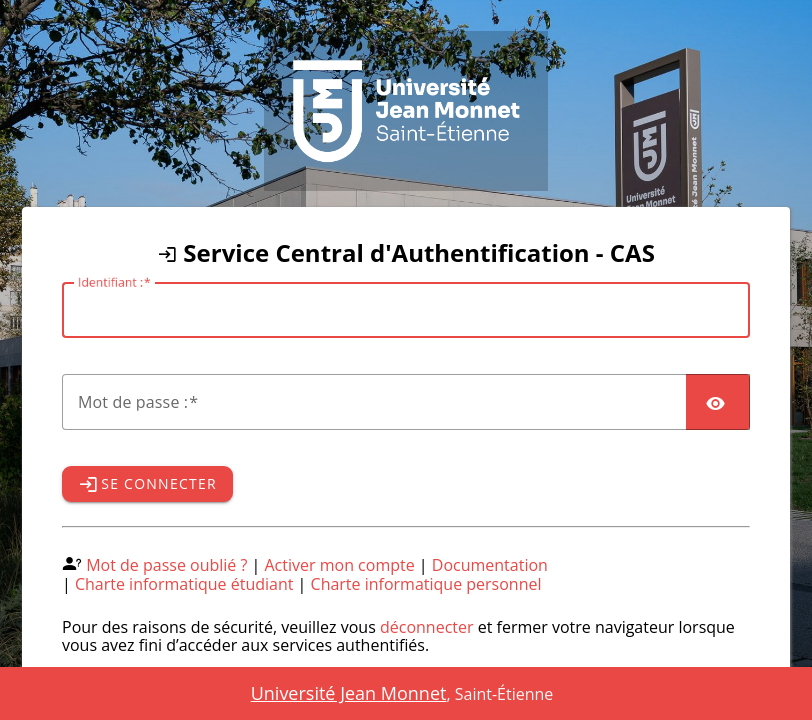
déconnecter (427, 627)
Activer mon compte (340, 565)
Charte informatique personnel (426, 584)
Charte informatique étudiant (184, 584)
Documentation (490, 565)
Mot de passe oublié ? (166, 565)
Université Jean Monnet (349, 693)
